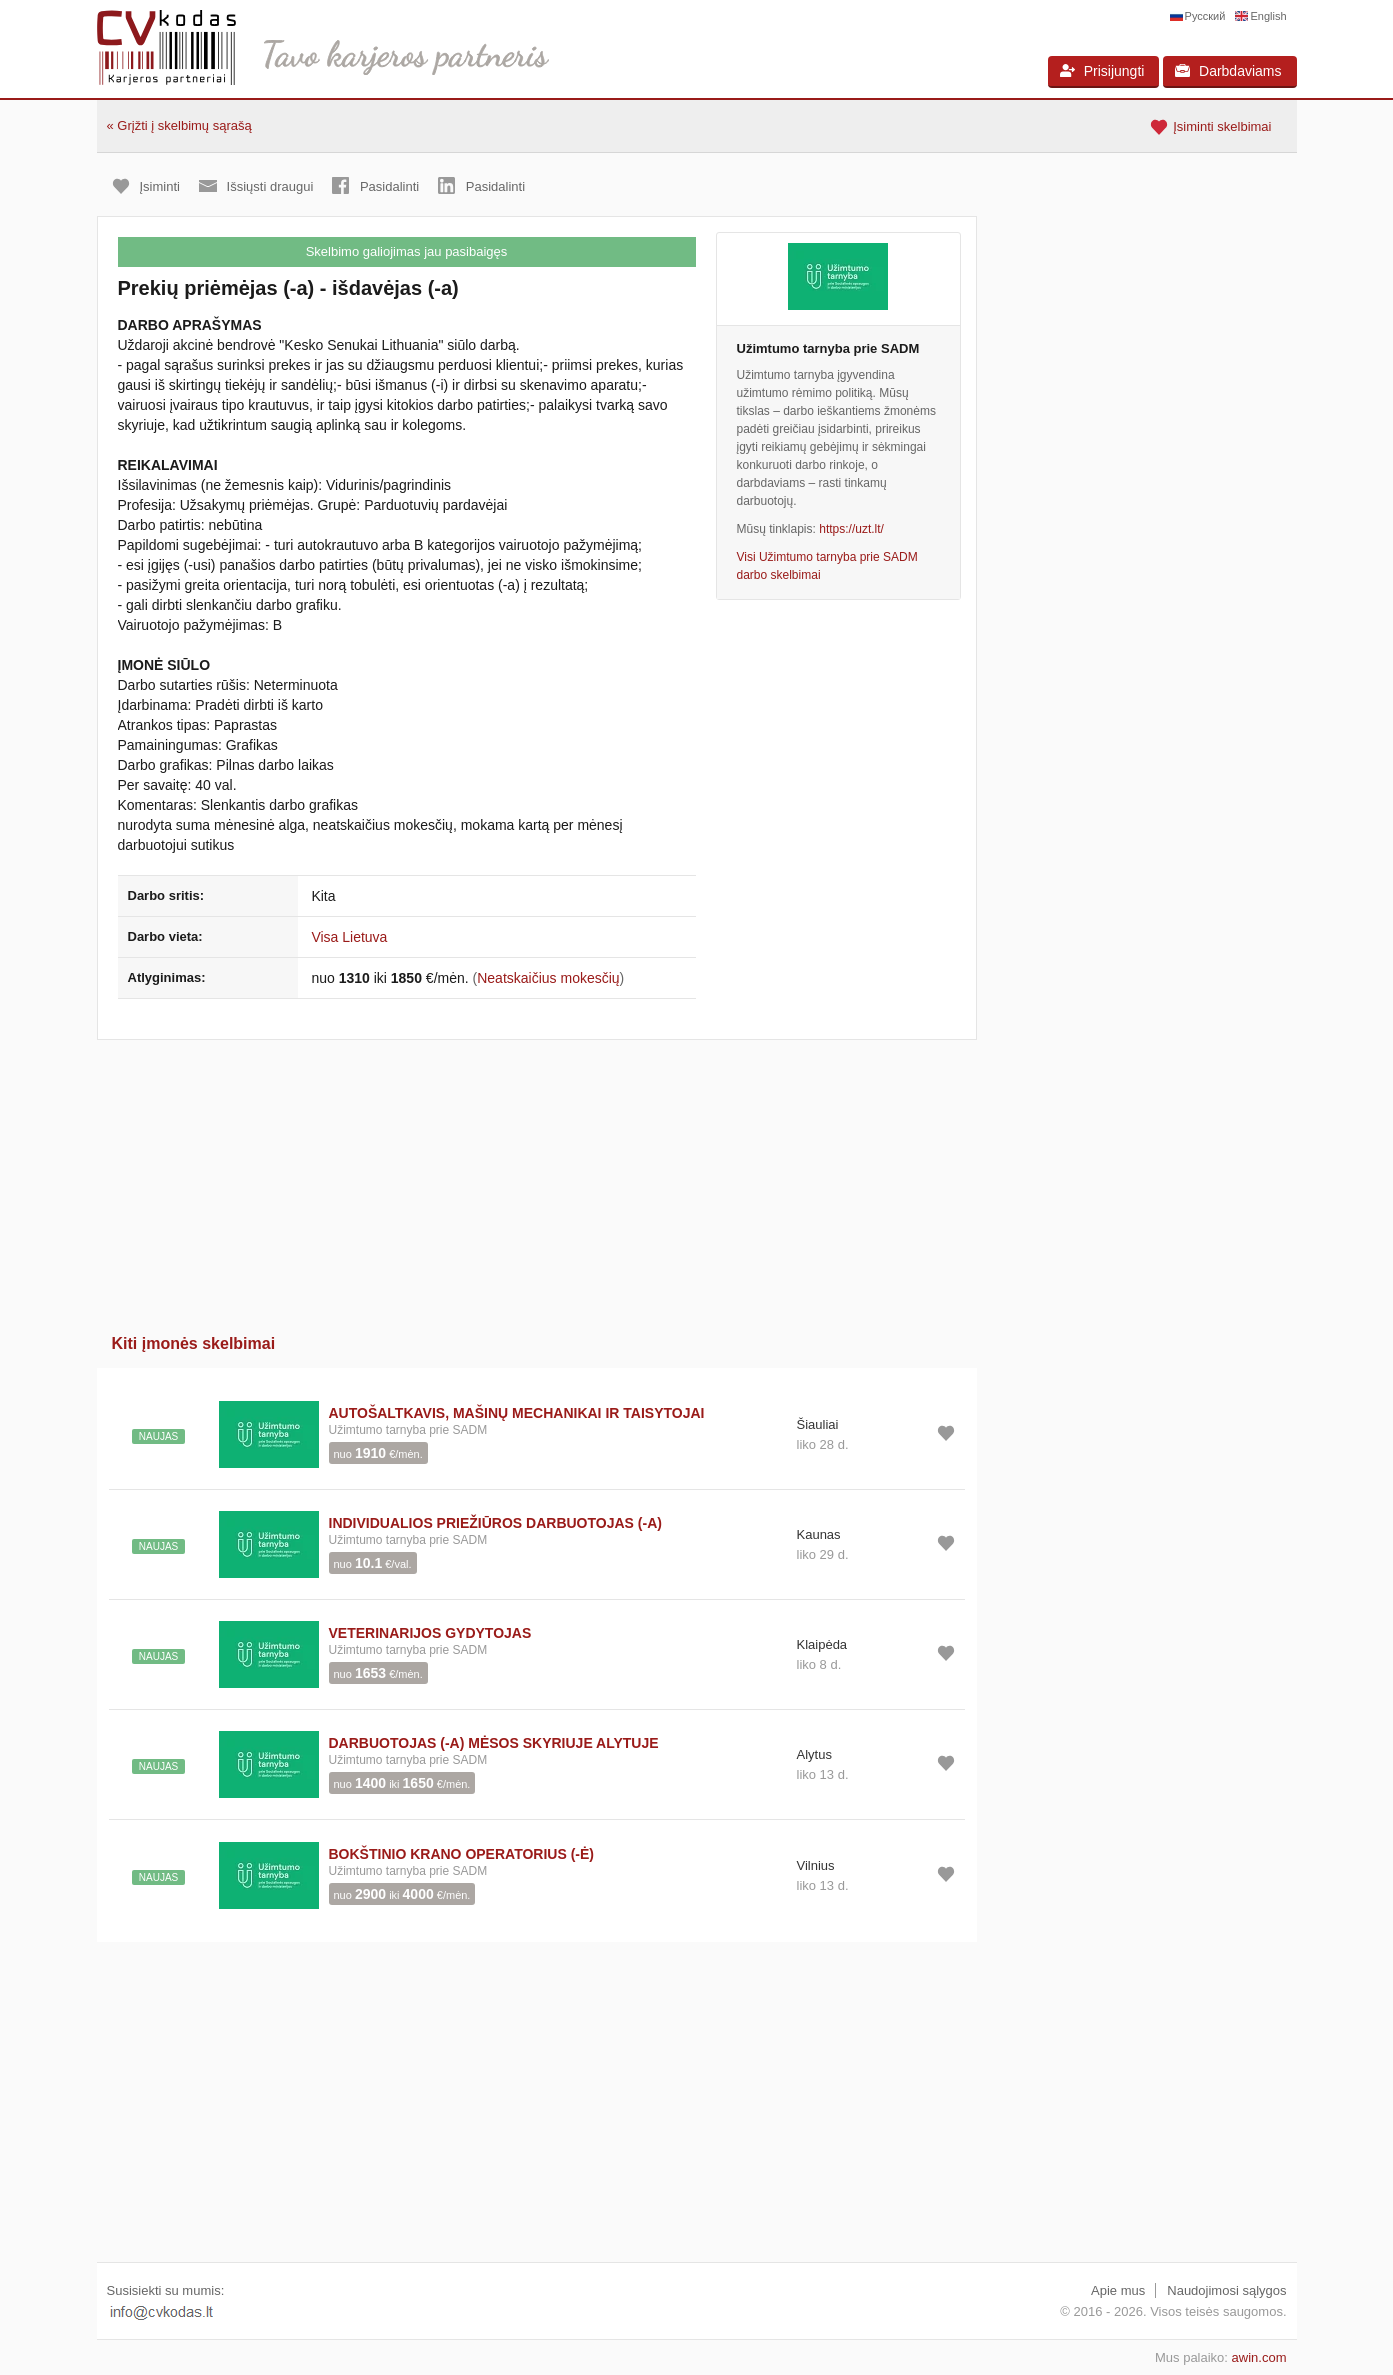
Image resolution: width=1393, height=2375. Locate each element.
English (1268, 16)
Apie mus (1118, 2290)
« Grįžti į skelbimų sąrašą (179, 125)
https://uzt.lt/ (851, 529)
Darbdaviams (1228, 71)
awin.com (1259, 2357)
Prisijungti (1102, 71)
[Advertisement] (537, 1180)
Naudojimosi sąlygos (1226, 2290)
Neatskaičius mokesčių (548, 978)
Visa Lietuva (349, 937)
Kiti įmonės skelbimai (194, 1343)
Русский (1205, 16)
